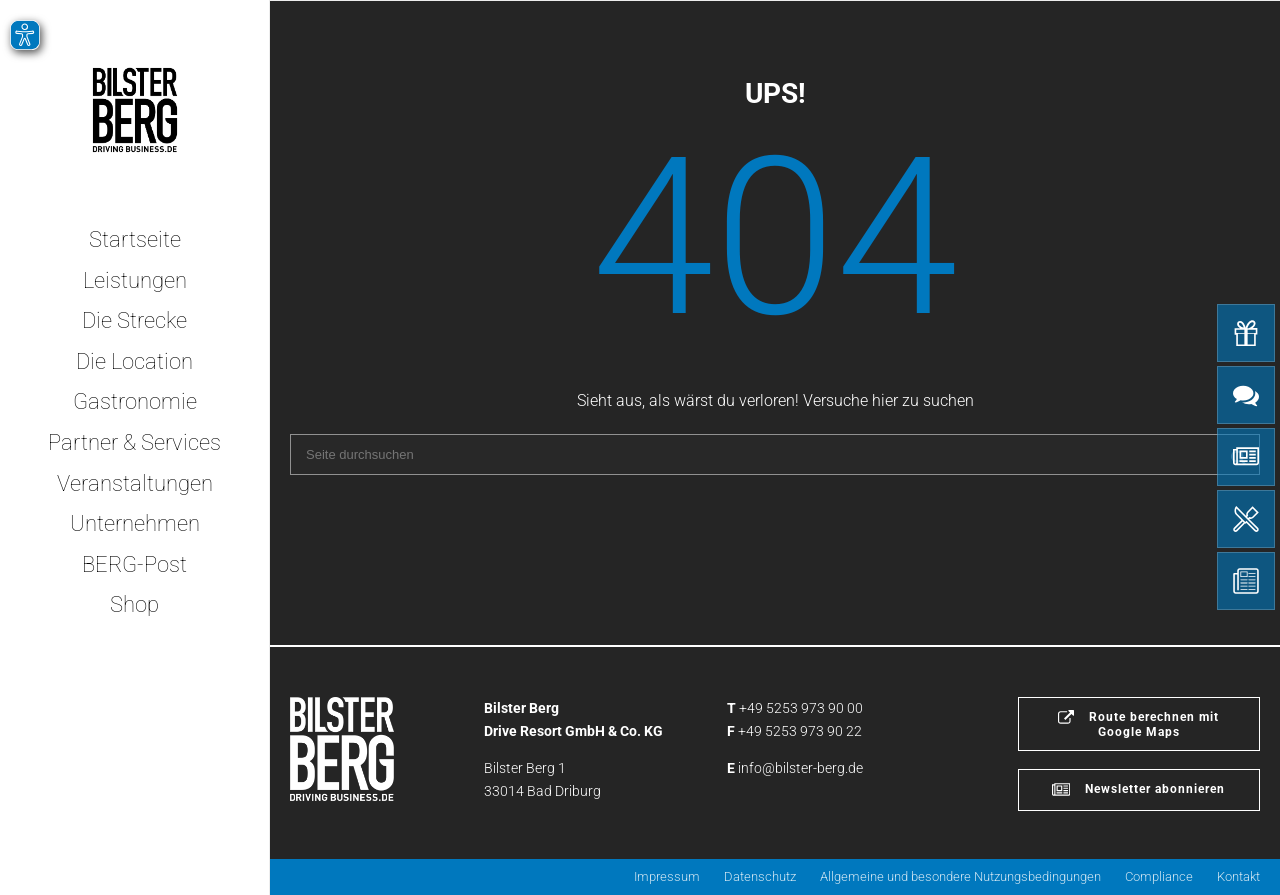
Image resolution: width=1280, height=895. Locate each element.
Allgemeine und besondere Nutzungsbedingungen (960, 876)
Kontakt (1238, 876)
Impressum (667, 876)
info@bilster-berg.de (800, 768)
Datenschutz (760, 876)
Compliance (1159, 876)
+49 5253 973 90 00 (801, 708)
